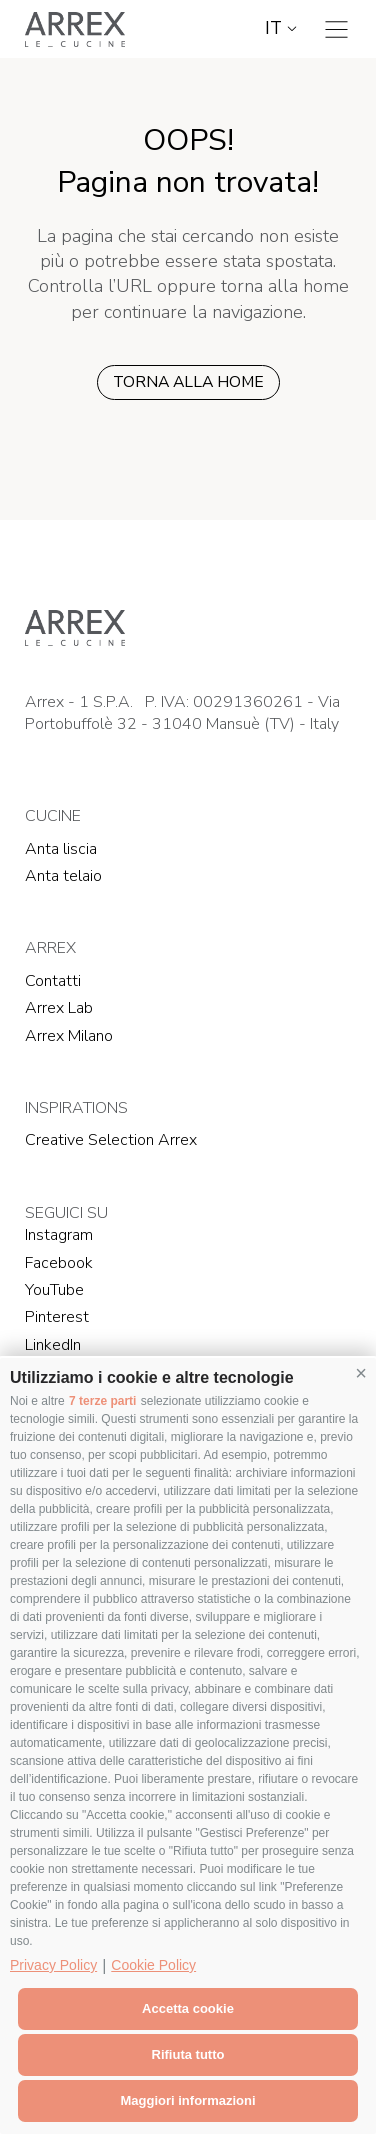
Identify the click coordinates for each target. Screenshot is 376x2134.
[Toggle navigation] (336, 29)
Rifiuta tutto (188, 2054)
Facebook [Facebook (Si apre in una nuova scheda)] (59, 1263)
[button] (361, 1373)
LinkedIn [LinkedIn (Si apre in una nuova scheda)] (53, 1345)
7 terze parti (102, 1401)
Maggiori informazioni (187, 2100)
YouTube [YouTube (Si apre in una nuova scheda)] (54, 1290)
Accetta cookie (188, 2008)
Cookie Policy (153, 1965)
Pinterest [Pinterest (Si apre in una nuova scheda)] (57, 1317)
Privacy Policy (53, 1965)
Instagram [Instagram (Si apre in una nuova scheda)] (59, 1235)
